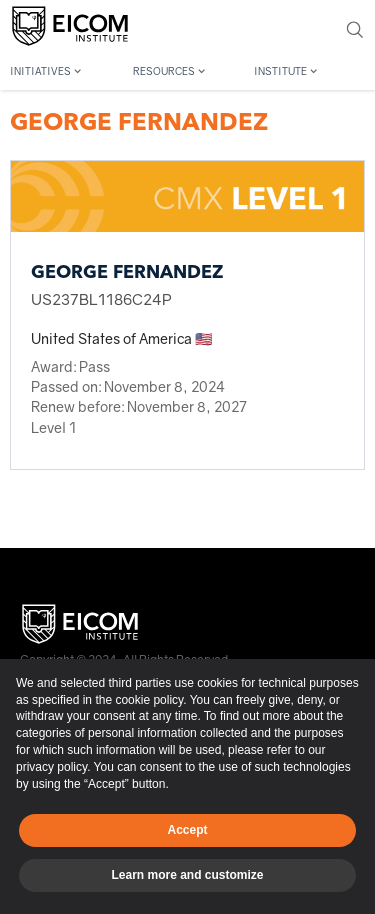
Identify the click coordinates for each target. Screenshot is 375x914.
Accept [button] (187, 830)
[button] (66, 68)
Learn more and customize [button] (187, 875)
